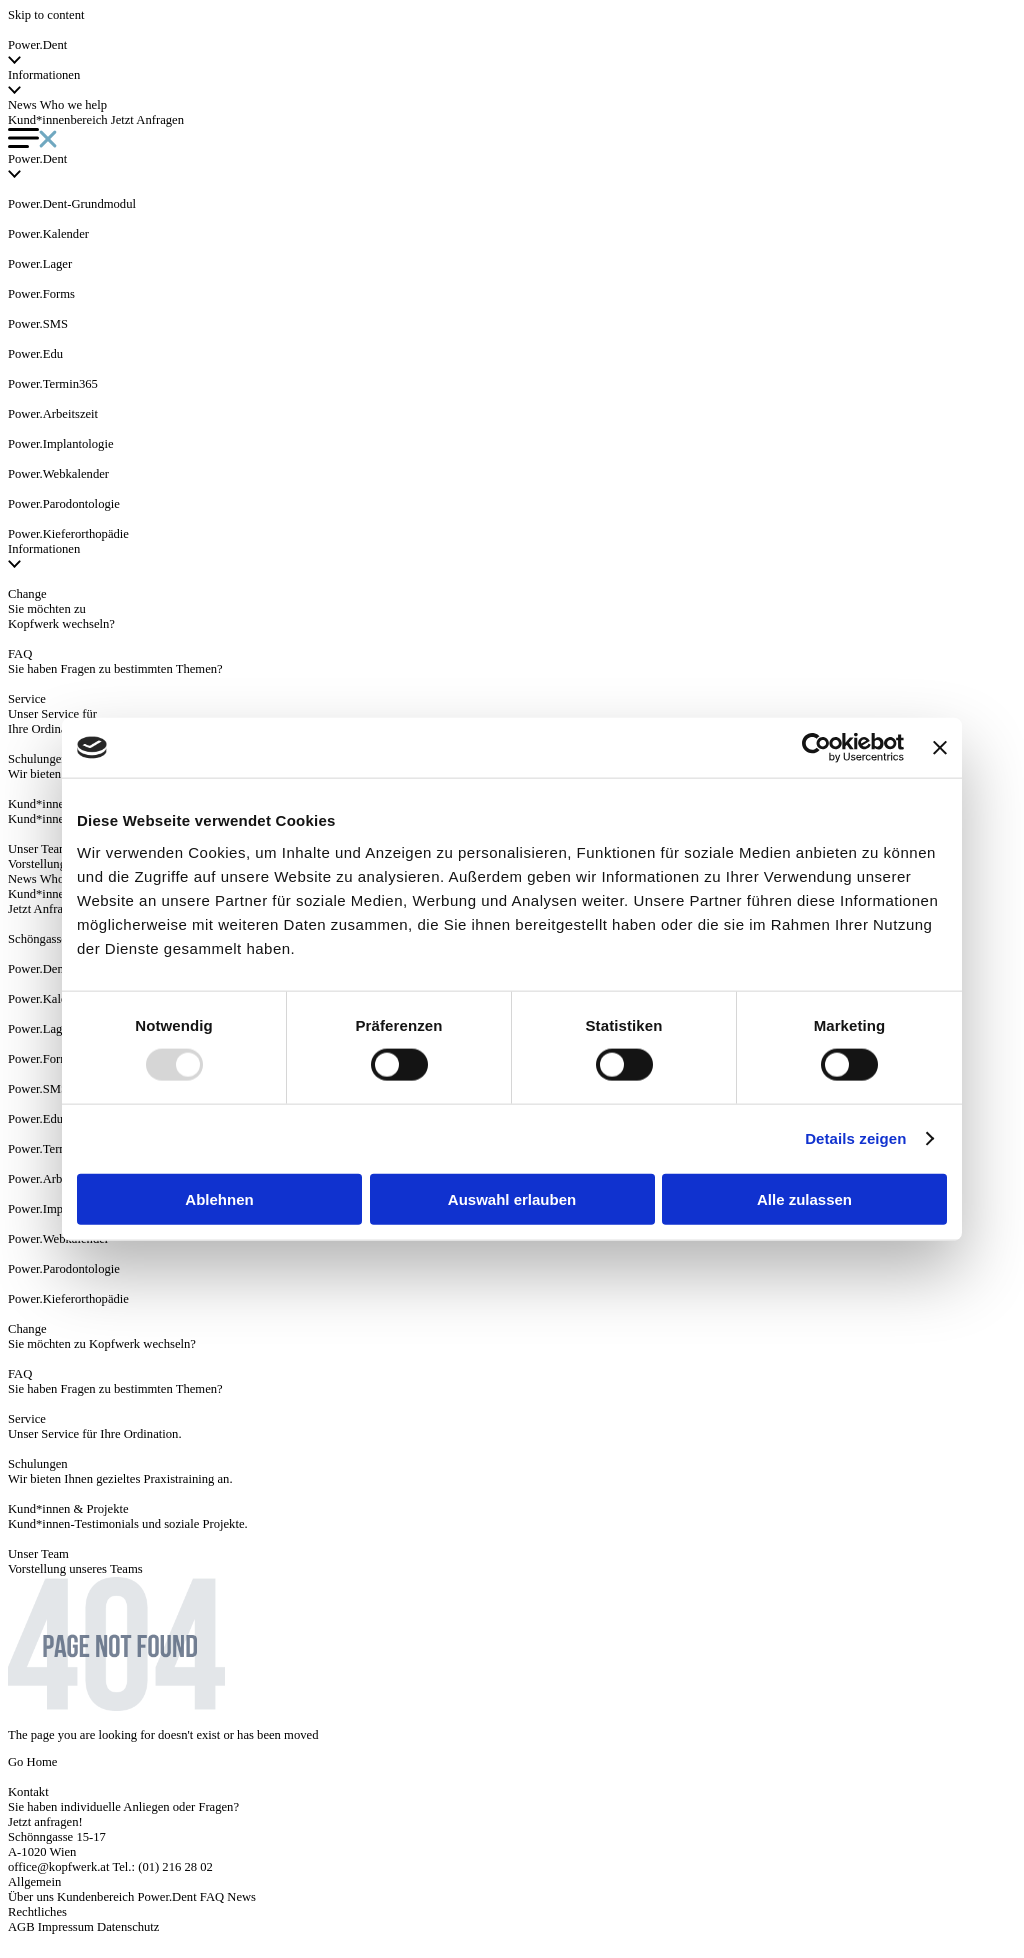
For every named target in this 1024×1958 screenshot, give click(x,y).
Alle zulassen (804, 1198)
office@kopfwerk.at (58, 1867)
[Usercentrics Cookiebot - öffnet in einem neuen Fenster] (816, 748)
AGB (21, 1927)
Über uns (31, 1897)
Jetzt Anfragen (147, 120)
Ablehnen (219, 1198)
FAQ (212, 1897)
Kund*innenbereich (58, 120)
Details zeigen (855, 1138)
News (22, 105)
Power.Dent (166, 1897)
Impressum (66, 1927)
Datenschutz (128, 1927)
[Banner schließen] (940, 748)
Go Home (32, 1762)
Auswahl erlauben (512, 1198)
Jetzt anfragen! (45, 1822)
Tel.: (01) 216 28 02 (162, 1867)
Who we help (73, 105)
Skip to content (46, 15)
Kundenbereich (95, 1897)
